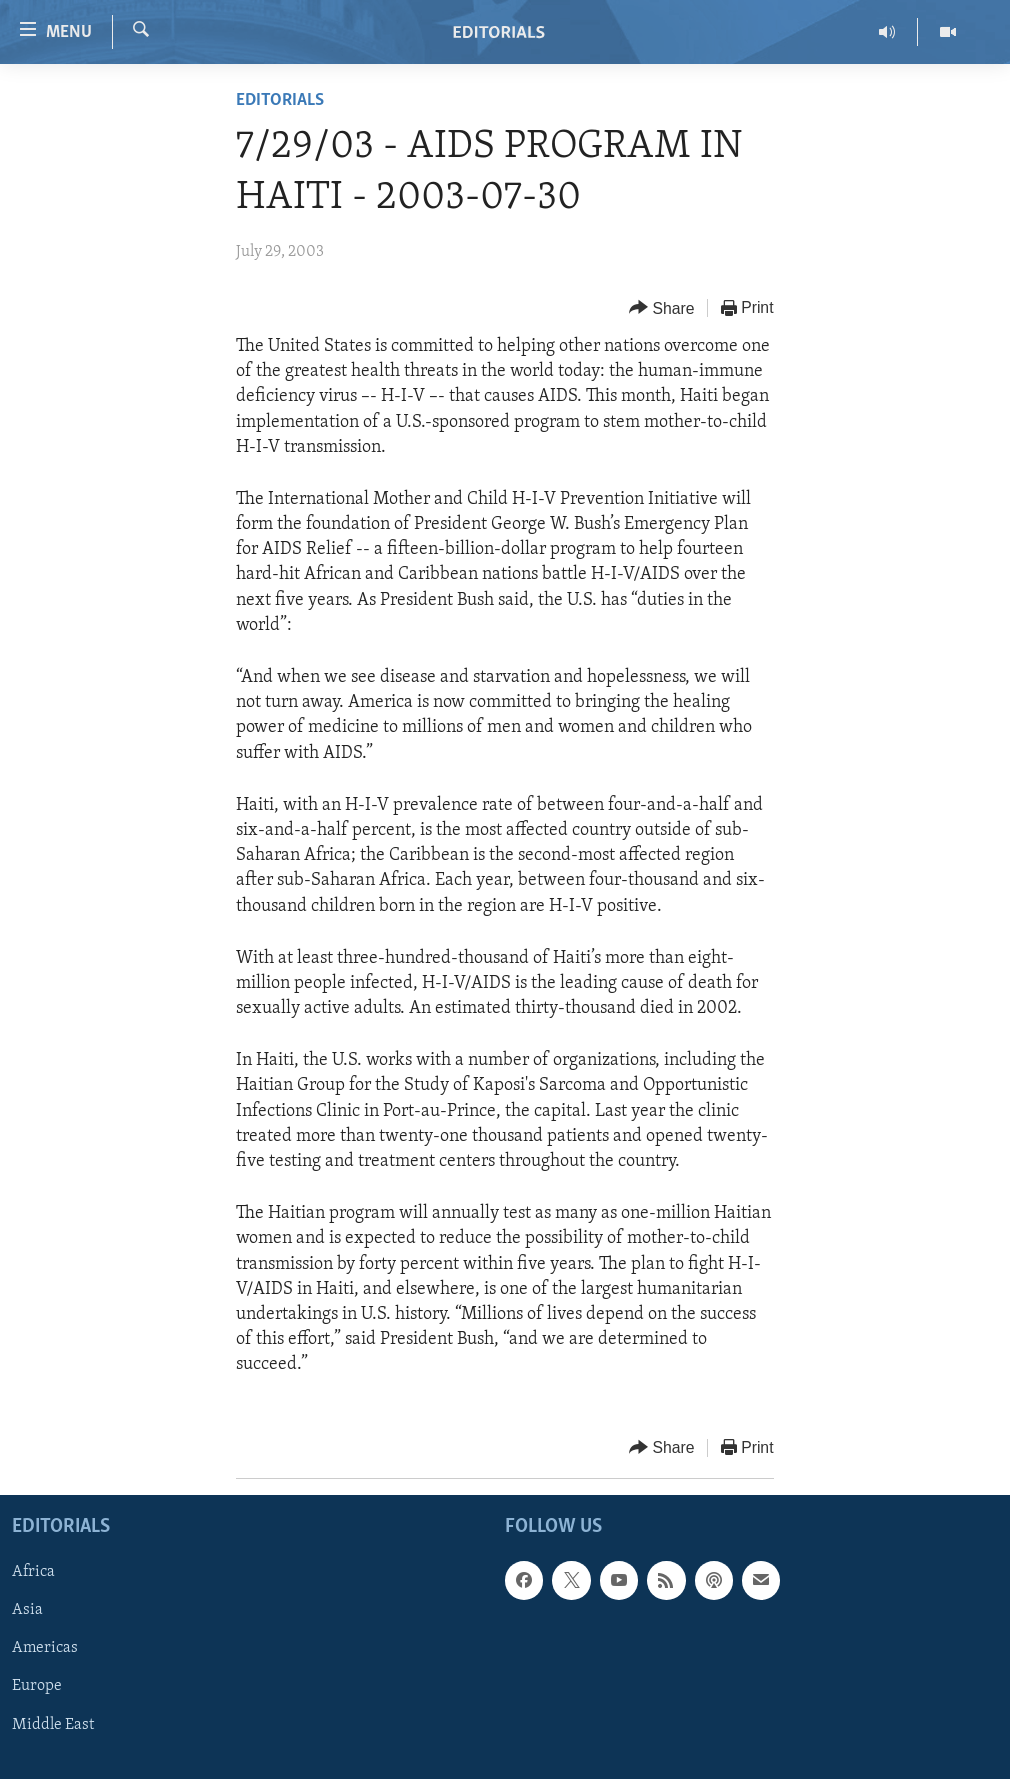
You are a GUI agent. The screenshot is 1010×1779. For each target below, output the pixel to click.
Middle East (53, 1724)
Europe (37, 1686)
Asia (27, 1610)
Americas (45, 1648)
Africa (33, 1572)
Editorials (280, 100)
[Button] (662, 308)
